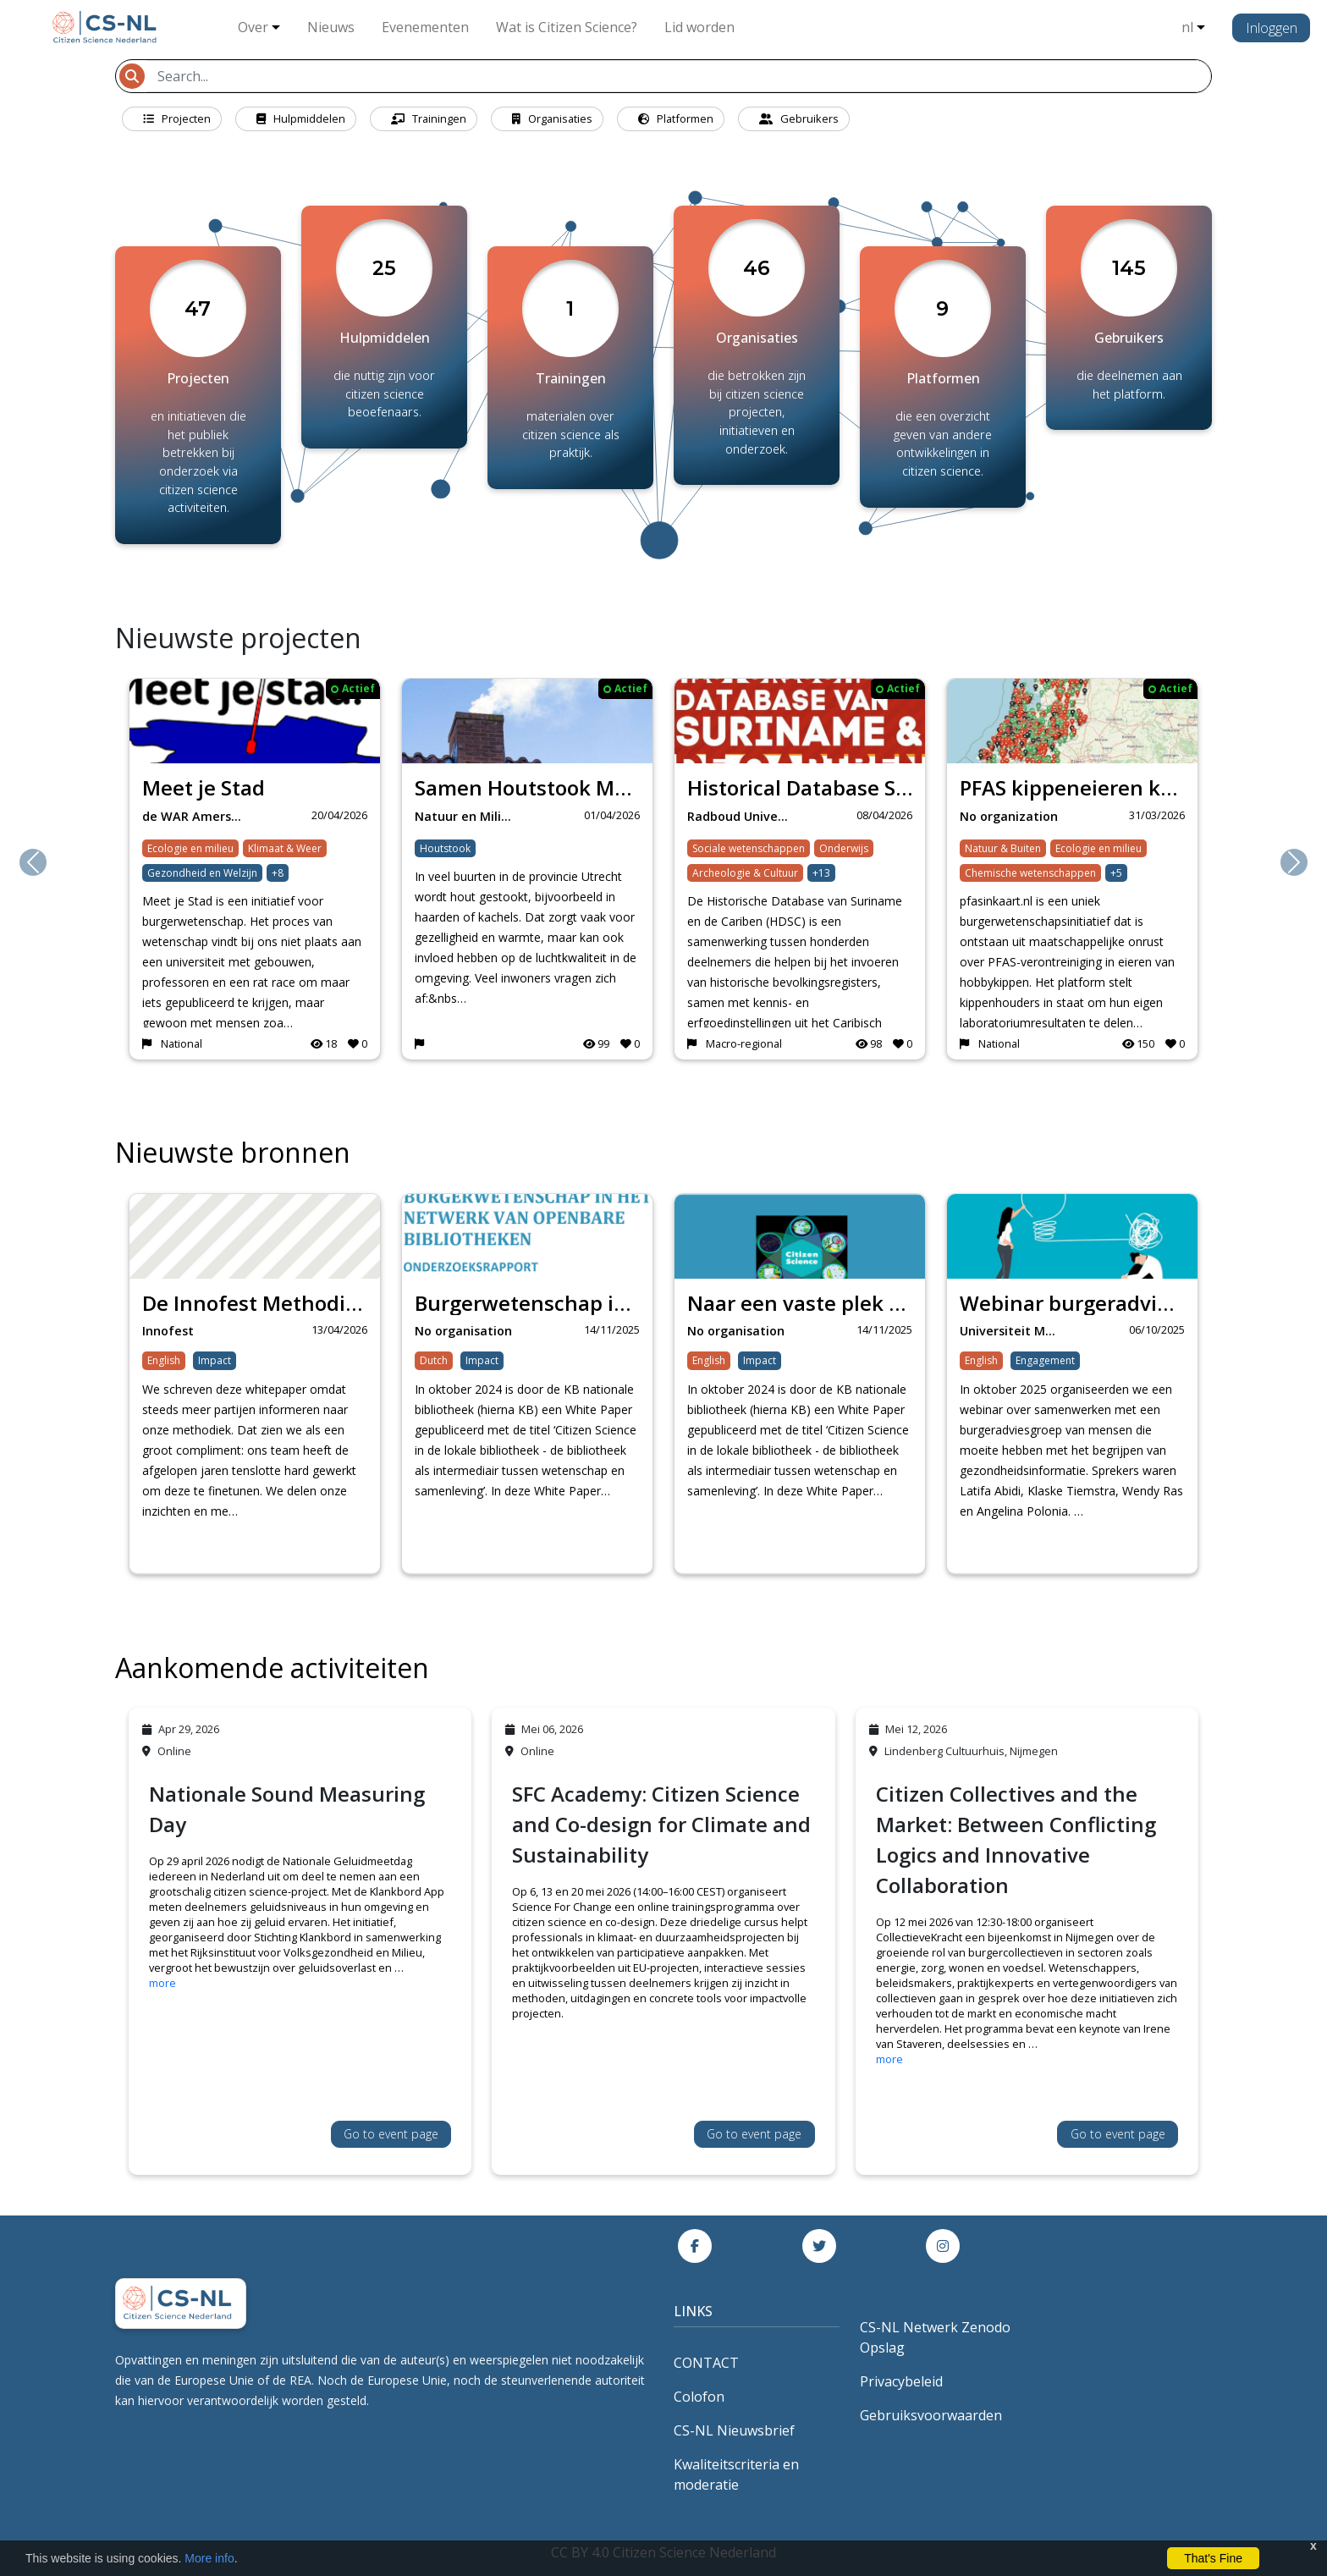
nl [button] (1187, 27)
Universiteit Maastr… (1016, 1331)
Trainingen (428, 118)
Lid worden (699, 27)
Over (253, 27)
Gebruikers (799, 118)
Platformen (675, 118)
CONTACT (706, 2362)
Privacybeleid (901, 2381)
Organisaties (552, 118)
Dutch (434, 1360)
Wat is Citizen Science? (566, 27)
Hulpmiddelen (300, 118)
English (163, 1360)
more (162, 1982)
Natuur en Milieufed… (471, 816)
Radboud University (743, 816)
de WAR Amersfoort (198, 816)
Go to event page (391, 2134)
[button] (33, 862)
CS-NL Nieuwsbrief (734, 2430)
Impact (214, 1360)
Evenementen (425, 27)
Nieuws (331, 27)
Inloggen (1271, 28)
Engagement (1045, 1360)
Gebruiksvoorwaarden (931, 2415)
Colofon (699, 2396)
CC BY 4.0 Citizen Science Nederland (663, 2552)
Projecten (177, 118)
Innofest (168, 1331)
